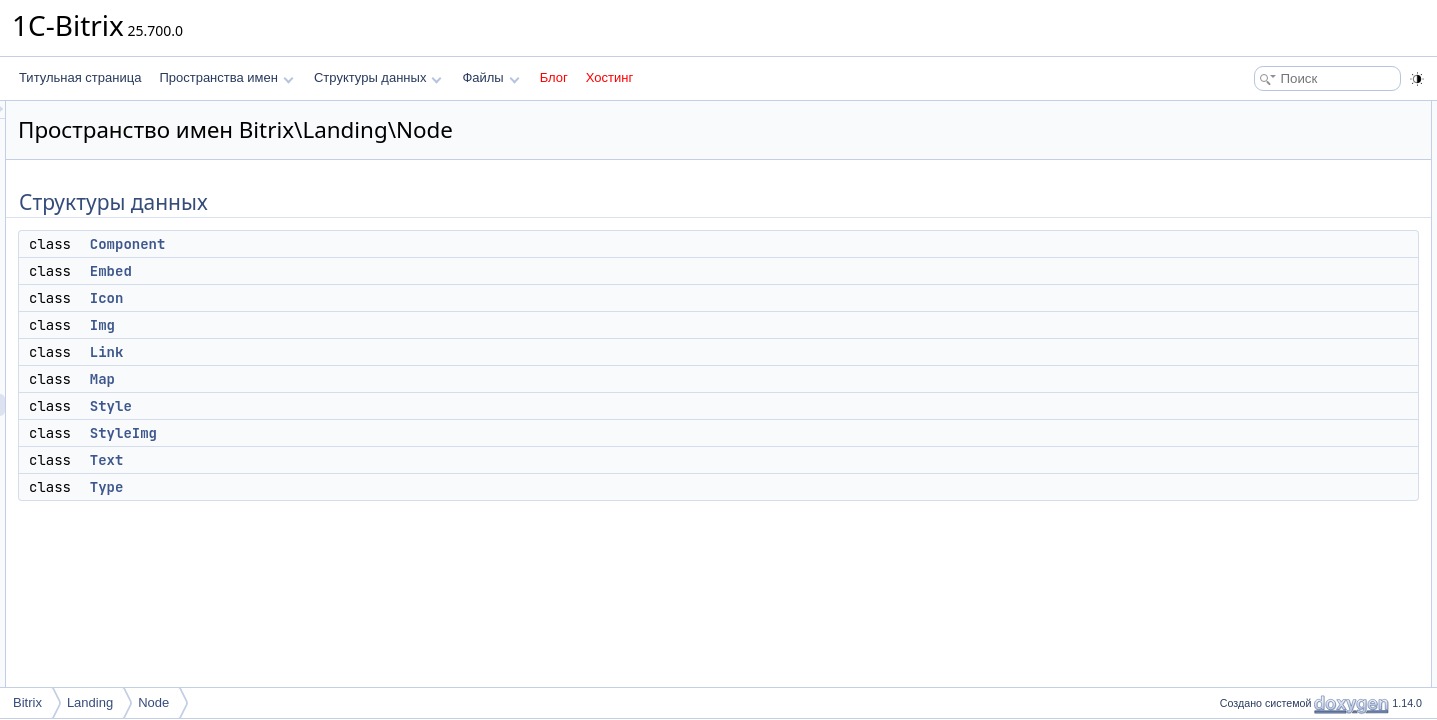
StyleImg (373, 433)
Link (357, 352)
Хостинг (609, 77)
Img (352, 325)
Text (357, 460)
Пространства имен (226, 77)
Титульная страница (80, 77)
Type (357, 487)
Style (361, 406)
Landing (90, 702)
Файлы (490, 77)
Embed (361, 271)
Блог (554, 77)
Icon (357, 298)
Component (378, 244)
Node (153, 702)
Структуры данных (378, 77)
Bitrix (27, 702)
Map (352, 379)
